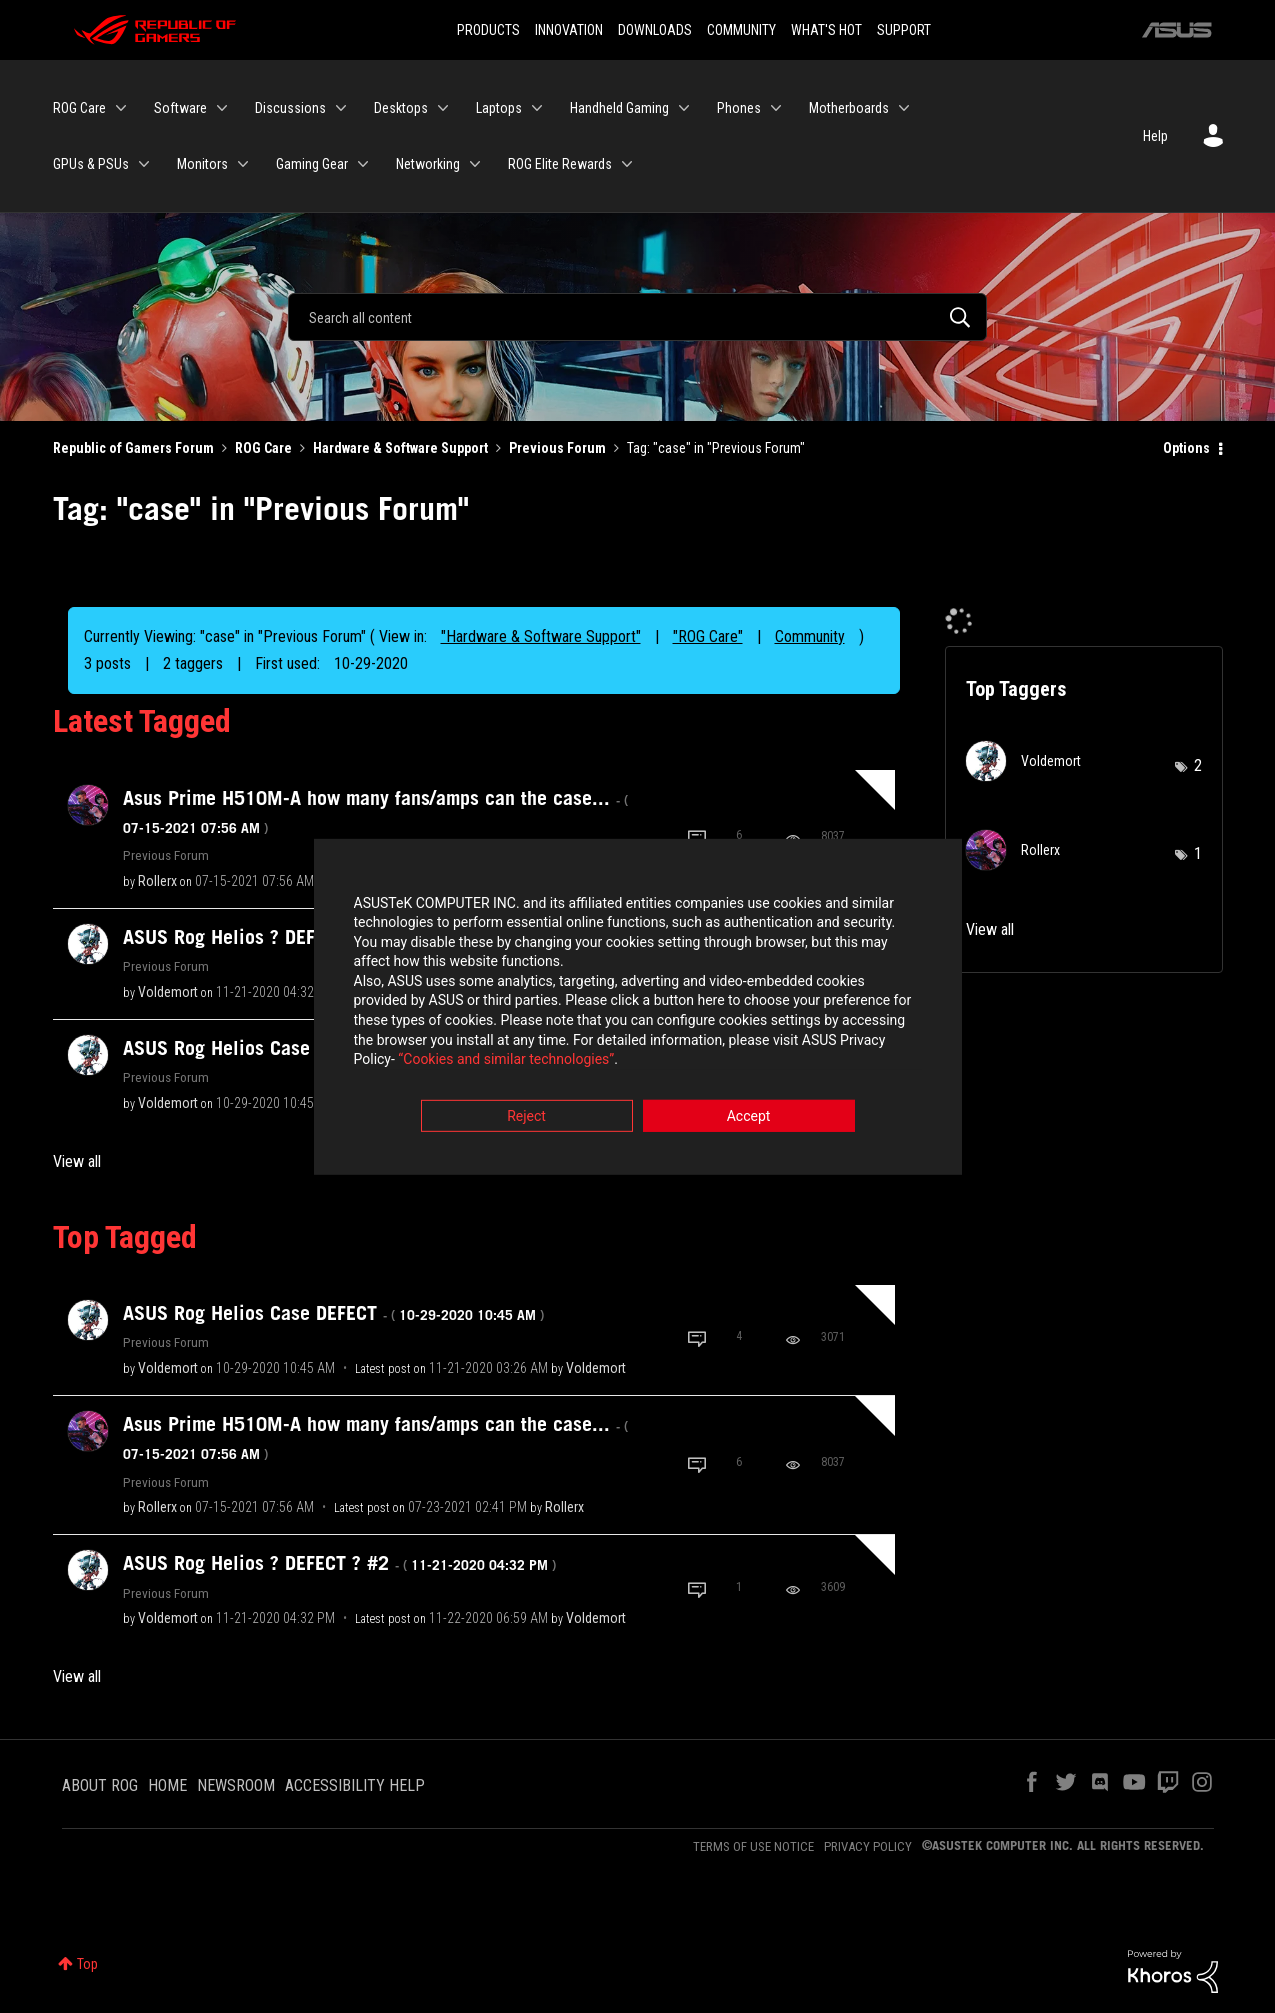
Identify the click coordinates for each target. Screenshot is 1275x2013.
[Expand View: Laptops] (537, 108)
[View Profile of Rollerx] (157, 881)
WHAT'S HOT (826, 30)
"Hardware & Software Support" (541, 636)
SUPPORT (904, 30)
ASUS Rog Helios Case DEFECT (333, 1313)
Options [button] (1186, 448)
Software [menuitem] (180, 108)
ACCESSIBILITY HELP (355, 1785)
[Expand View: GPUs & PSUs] (144, 164)
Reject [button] (526, 1117)
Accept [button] (749, 1117)
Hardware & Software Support (400, 448)
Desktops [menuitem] (401, 108)
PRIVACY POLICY (868, 1846)
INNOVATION (569, 30)
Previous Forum (557, 448)
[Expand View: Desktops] (443, 108)
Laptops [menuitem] (499, 108)
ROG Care (263, 448)
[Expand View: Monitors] (243, 164)
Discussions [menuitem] (290, 108)
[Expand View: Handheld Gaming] (684, 108)
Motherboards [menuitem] (849, 108)
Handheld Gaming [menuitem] (619, 108)
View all (77, 1161)
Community (810, 636)
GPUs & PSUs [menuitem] (91, 164)
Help (1155, 136)
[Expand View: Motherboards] (904, 108)
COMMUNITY (741, 30)
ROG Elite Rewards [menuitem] (560, 164)
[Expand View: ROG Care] (121, 108)
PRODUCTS (488, 30)
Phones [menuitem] (739, 108)
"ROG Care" (708, 636)
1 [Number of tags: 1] (1198, 853)
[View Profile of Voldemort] (168, 992)
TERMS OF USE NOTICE (753, 1846)
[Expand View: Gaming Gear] (363, 164)
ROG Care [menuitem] (79, 108)
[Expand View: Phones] (776, 108)
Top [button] (87, 1964)
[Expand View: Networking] (475, 164)
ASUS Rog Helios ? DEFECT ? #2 (339, 1563)
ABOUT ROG (100, 1785)
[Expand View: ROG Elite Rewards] (627, 164)
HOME (167, 1785)
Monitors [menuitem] (202, 164)
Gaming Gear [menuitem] (312, 164)
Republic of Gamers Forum (133, 448)
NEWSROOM (236, 1785)
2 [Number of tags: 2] (1198, 765)
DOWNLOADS (655, 30)
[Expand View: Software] (222, 108)
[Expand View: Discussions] (341, 108)
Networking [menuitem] (428, 164)
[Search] (637, 317)
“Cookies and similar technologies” (506, 1061)
